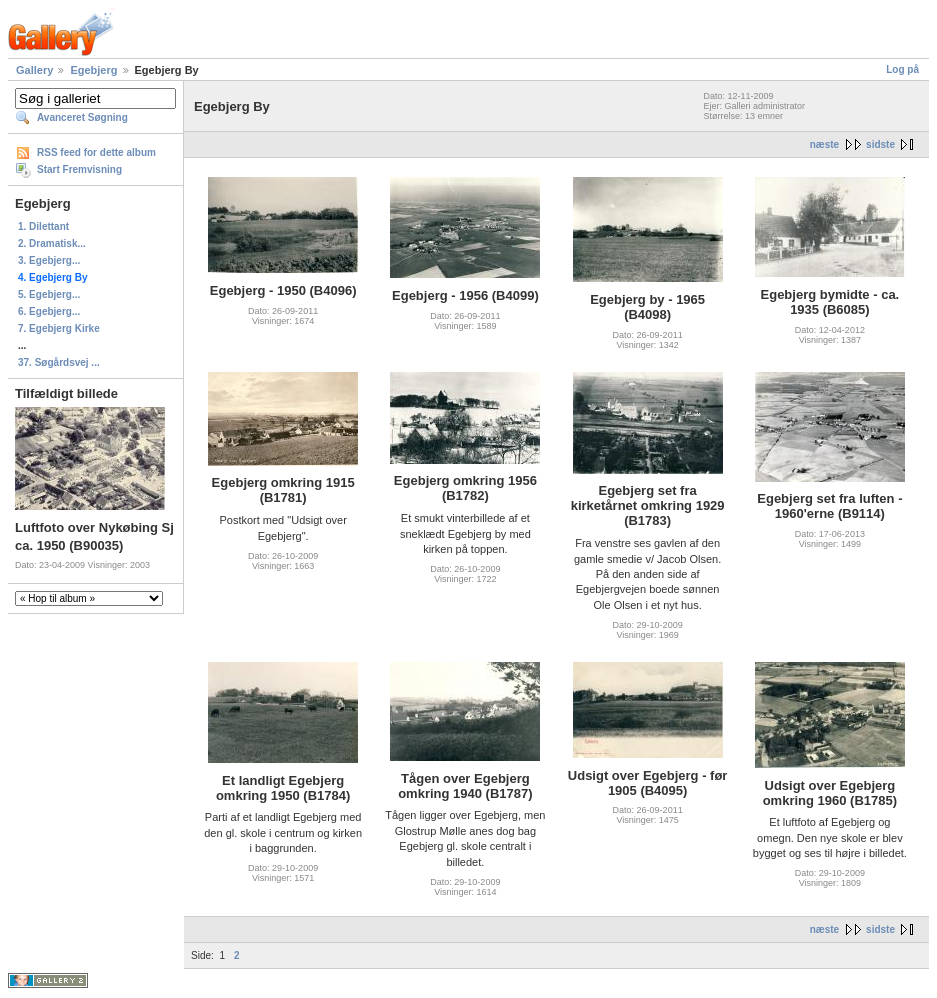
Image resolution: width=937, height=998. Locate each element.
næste (824, 144)
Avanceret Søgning (82, 117)
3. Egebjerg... (49, 260)
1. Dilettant (43, 226)
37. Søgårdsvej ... (59, 362)
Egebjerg (93, 70)
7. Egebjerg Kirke (59, 328)
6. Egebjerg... (49, 311)
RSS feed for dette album (96, 152)
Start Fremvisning (79, 169)
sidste (880, 144)
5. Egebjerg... (49, 294)
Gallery (34, 70)
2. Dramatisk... (52, 243)
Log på (902, 69)
